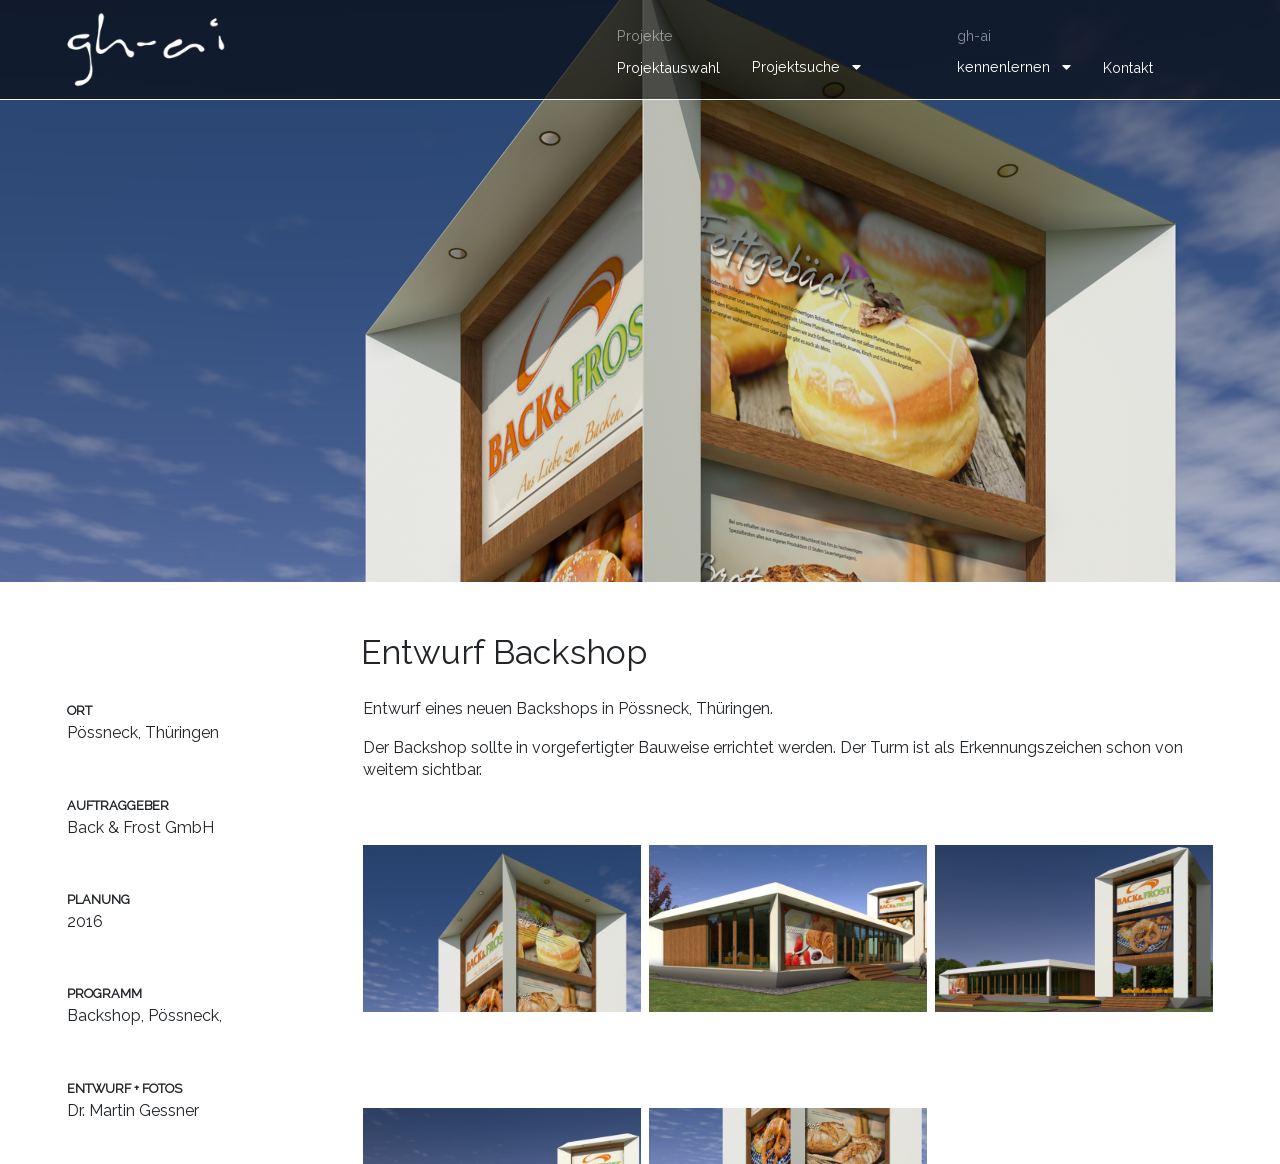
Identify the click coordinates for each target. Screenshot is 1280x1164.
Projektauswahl (668, 67)
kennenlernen (1003, 66)
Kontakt (1128, 67)
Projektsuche (796, 66)
